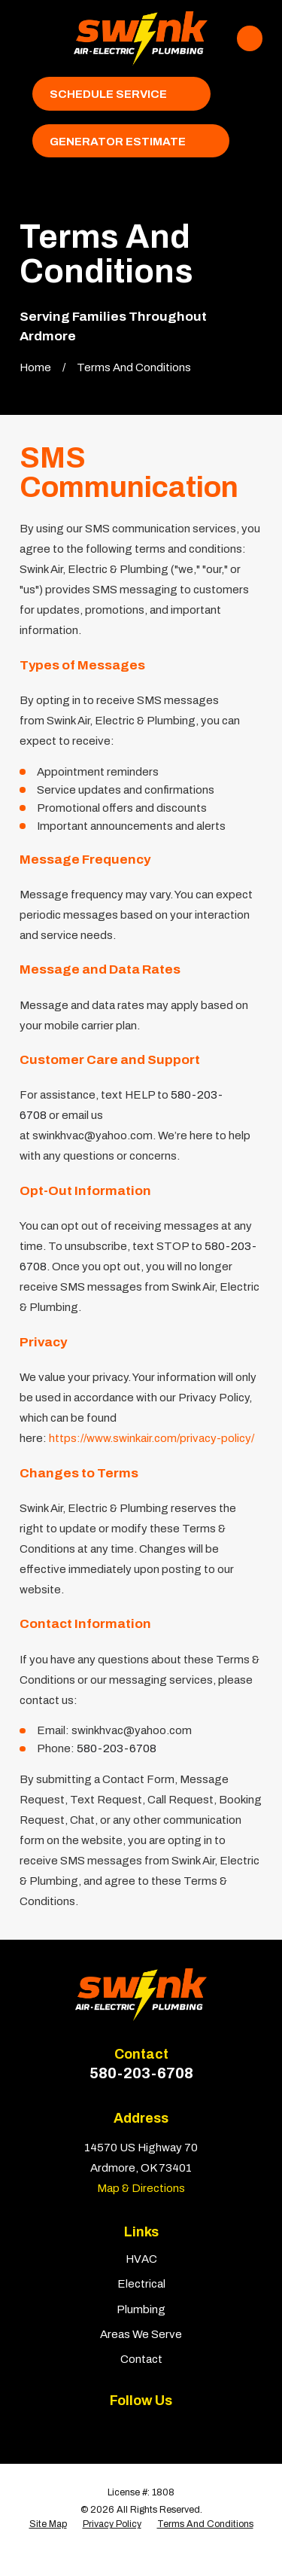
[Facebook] (94, 2428)
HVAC (141, 2259)
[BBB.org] (157, 2428)
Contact (141, 2359)
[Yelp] (125, 2428)
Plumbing (141, 2309)
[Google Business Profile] (188, 2428)
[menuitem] (48, 2525)
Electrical (141, 2284)
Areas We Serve (141, 2334)
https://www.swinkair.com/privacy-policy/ (151, 1438)
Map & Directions (141, 2188)
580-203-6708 (141, 2073)
